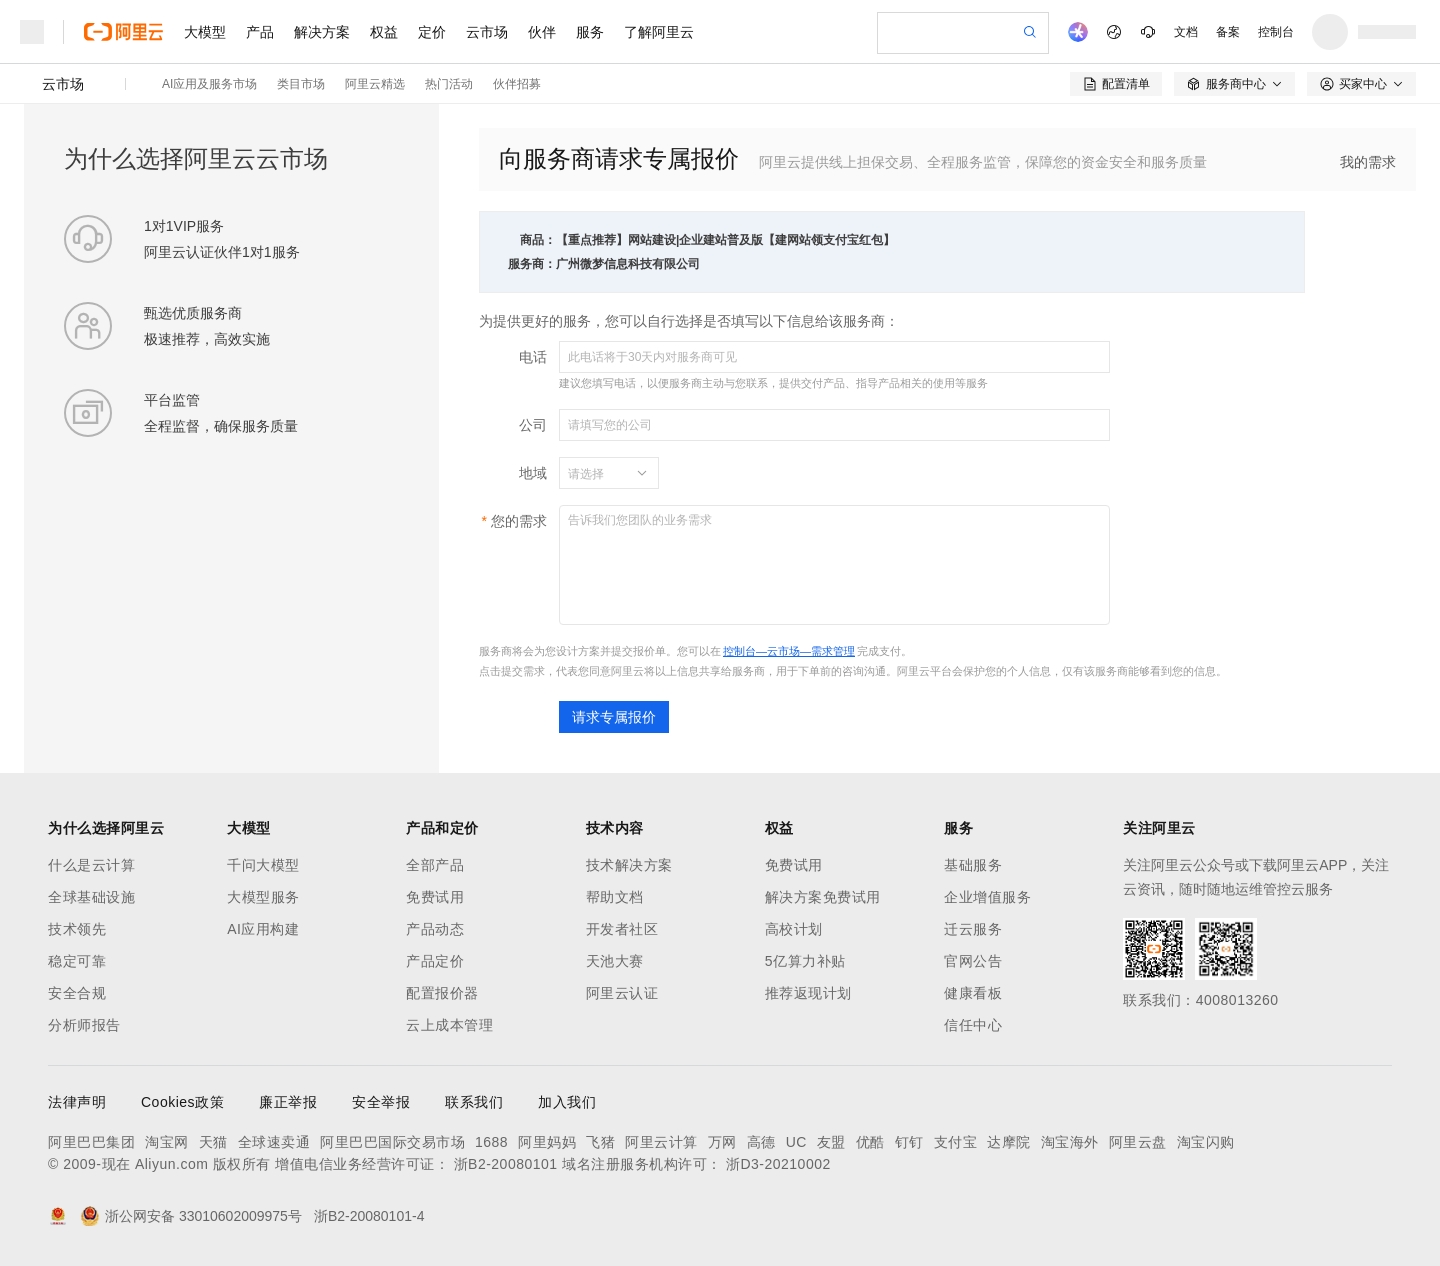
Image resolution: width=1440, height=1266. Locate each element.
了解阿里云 (659, 32)
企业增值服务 (987, 897)
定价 (432, 32)
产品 (260, 32)
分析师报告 (84, 1025)
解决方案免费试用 (823, 897)
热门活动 (449, 84)
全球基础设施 (91, 897)
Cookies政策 (182, 1102)
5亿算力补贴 (805, 961)
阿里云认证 (622, 993)
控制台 (1276, 32)
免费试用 (435, 897)
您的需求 (519, 521)
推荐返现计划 (808, 993)
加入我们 (567, 1102)
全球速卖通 (274, 1142)
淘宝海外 (1070, 1142)
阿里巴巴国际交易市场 (392, 1142)
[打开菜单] (32, 32)
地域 (533, 473)
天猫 (213, 1142)
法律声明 (77, 1102)
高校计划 (794, 929)
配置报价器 (442, 993)
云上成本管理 (449, 1025)
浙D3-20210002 (778, 1164)
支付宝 (956, 1142)
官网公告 (973, 961)
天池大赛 (615, 961)
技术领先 (77, 929)
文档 (1186, 32)
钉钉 (909, 1142)
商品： (538, 240)
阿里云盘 (1138, 1142)
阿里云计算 (661, 1142)
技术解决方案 (629, 865)
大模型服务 (263, 897)
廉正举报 (288, 1102)
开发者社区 (622, 929)
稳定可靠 (77, 961)
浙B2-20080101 (506, 1164)
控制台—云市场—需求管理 (789, 651)
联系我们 (474, 1102)
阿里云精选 (375, 84)
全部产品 (435, 865)
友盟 (831, 1142)
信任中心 (973, 1025)
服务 (590, 32)
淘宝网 (167, 1142)
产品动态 (435, 929)
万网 (722, 1142)
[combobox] (597, 473)
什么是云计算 (91, 865)
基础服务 (973, 865)
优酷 (870, 1142)
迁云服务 (973, 929)
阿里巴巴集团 (91, 1142)
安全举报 (381, 1102)
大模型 (205, 32)
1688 (491, 1142)
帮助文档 (615, 897)
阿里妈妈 (547, 1142)
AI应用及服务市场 (209, 84)
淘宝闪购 (1206, 1142)
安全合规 (77, 993)
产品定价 (435, 961)
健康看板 (973, 993)
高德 (761, 1142)
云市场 (487, 32)
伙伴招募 (517, 84)
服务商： (532, 264)
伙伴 (542, 32)
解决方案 (322, 32)
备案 (1228, 32)
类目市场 (301, 84)
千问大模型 (263, 865)
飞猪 (600, 1142)
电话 (533, 357)
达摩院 (1009, 1142)
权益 (384, 32)
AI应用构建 (263, 929)
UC (796, 1142)
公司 (533, 425)
